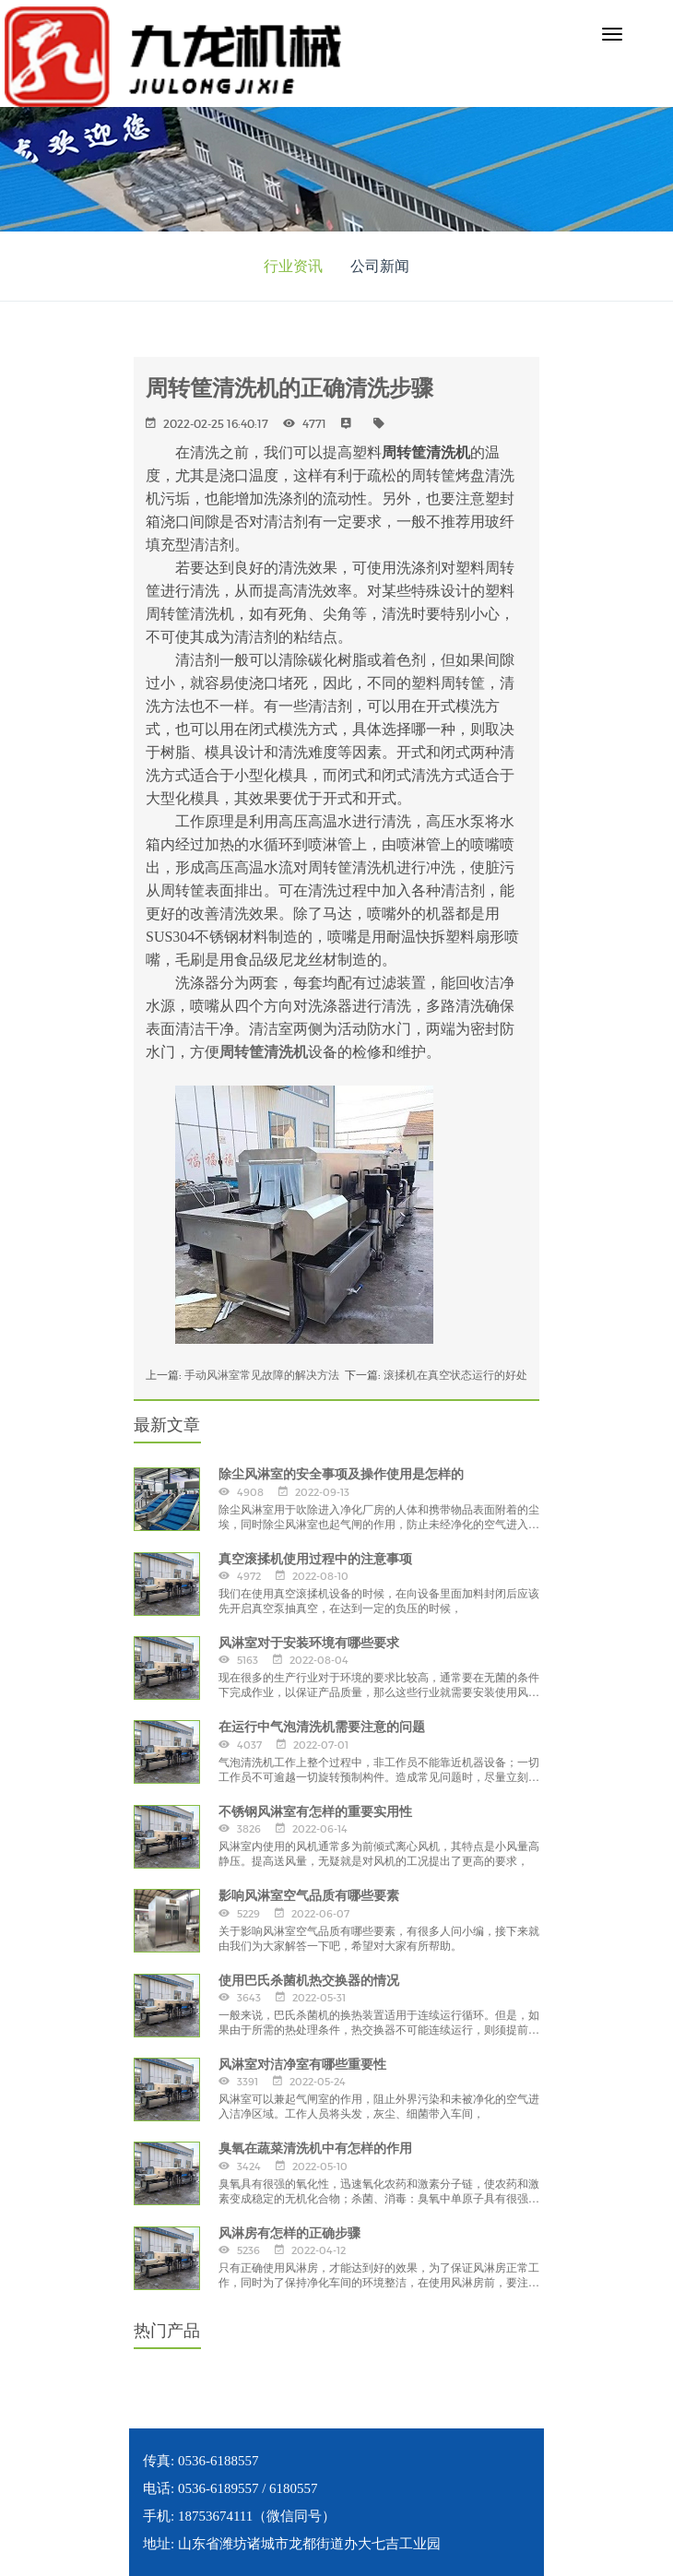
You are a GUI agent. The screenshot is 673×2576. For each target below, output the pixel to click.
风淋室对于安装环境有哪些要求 (308, 1642)
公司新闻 (379, 266)
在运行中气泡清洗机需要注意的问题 (321, 1726)
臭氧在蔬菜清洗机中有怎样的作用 (315, 2148)
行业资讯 (293, 266)
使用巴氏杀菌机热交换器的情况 (308, 1980)
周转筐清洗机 (263, 1052)
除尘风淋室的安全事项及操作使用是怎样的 (341, 1473)
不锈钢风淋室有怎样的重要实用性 (315, 1811)
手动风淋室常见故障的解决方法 (261, 1375)
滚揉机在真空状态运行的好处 (455, 1375)
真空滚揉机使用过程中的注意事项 (315, 1558)
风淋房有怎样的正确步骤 (289, 2233)
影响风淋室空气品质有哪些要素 (308, 1895)
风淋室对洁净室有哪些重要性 (302, 2064)
